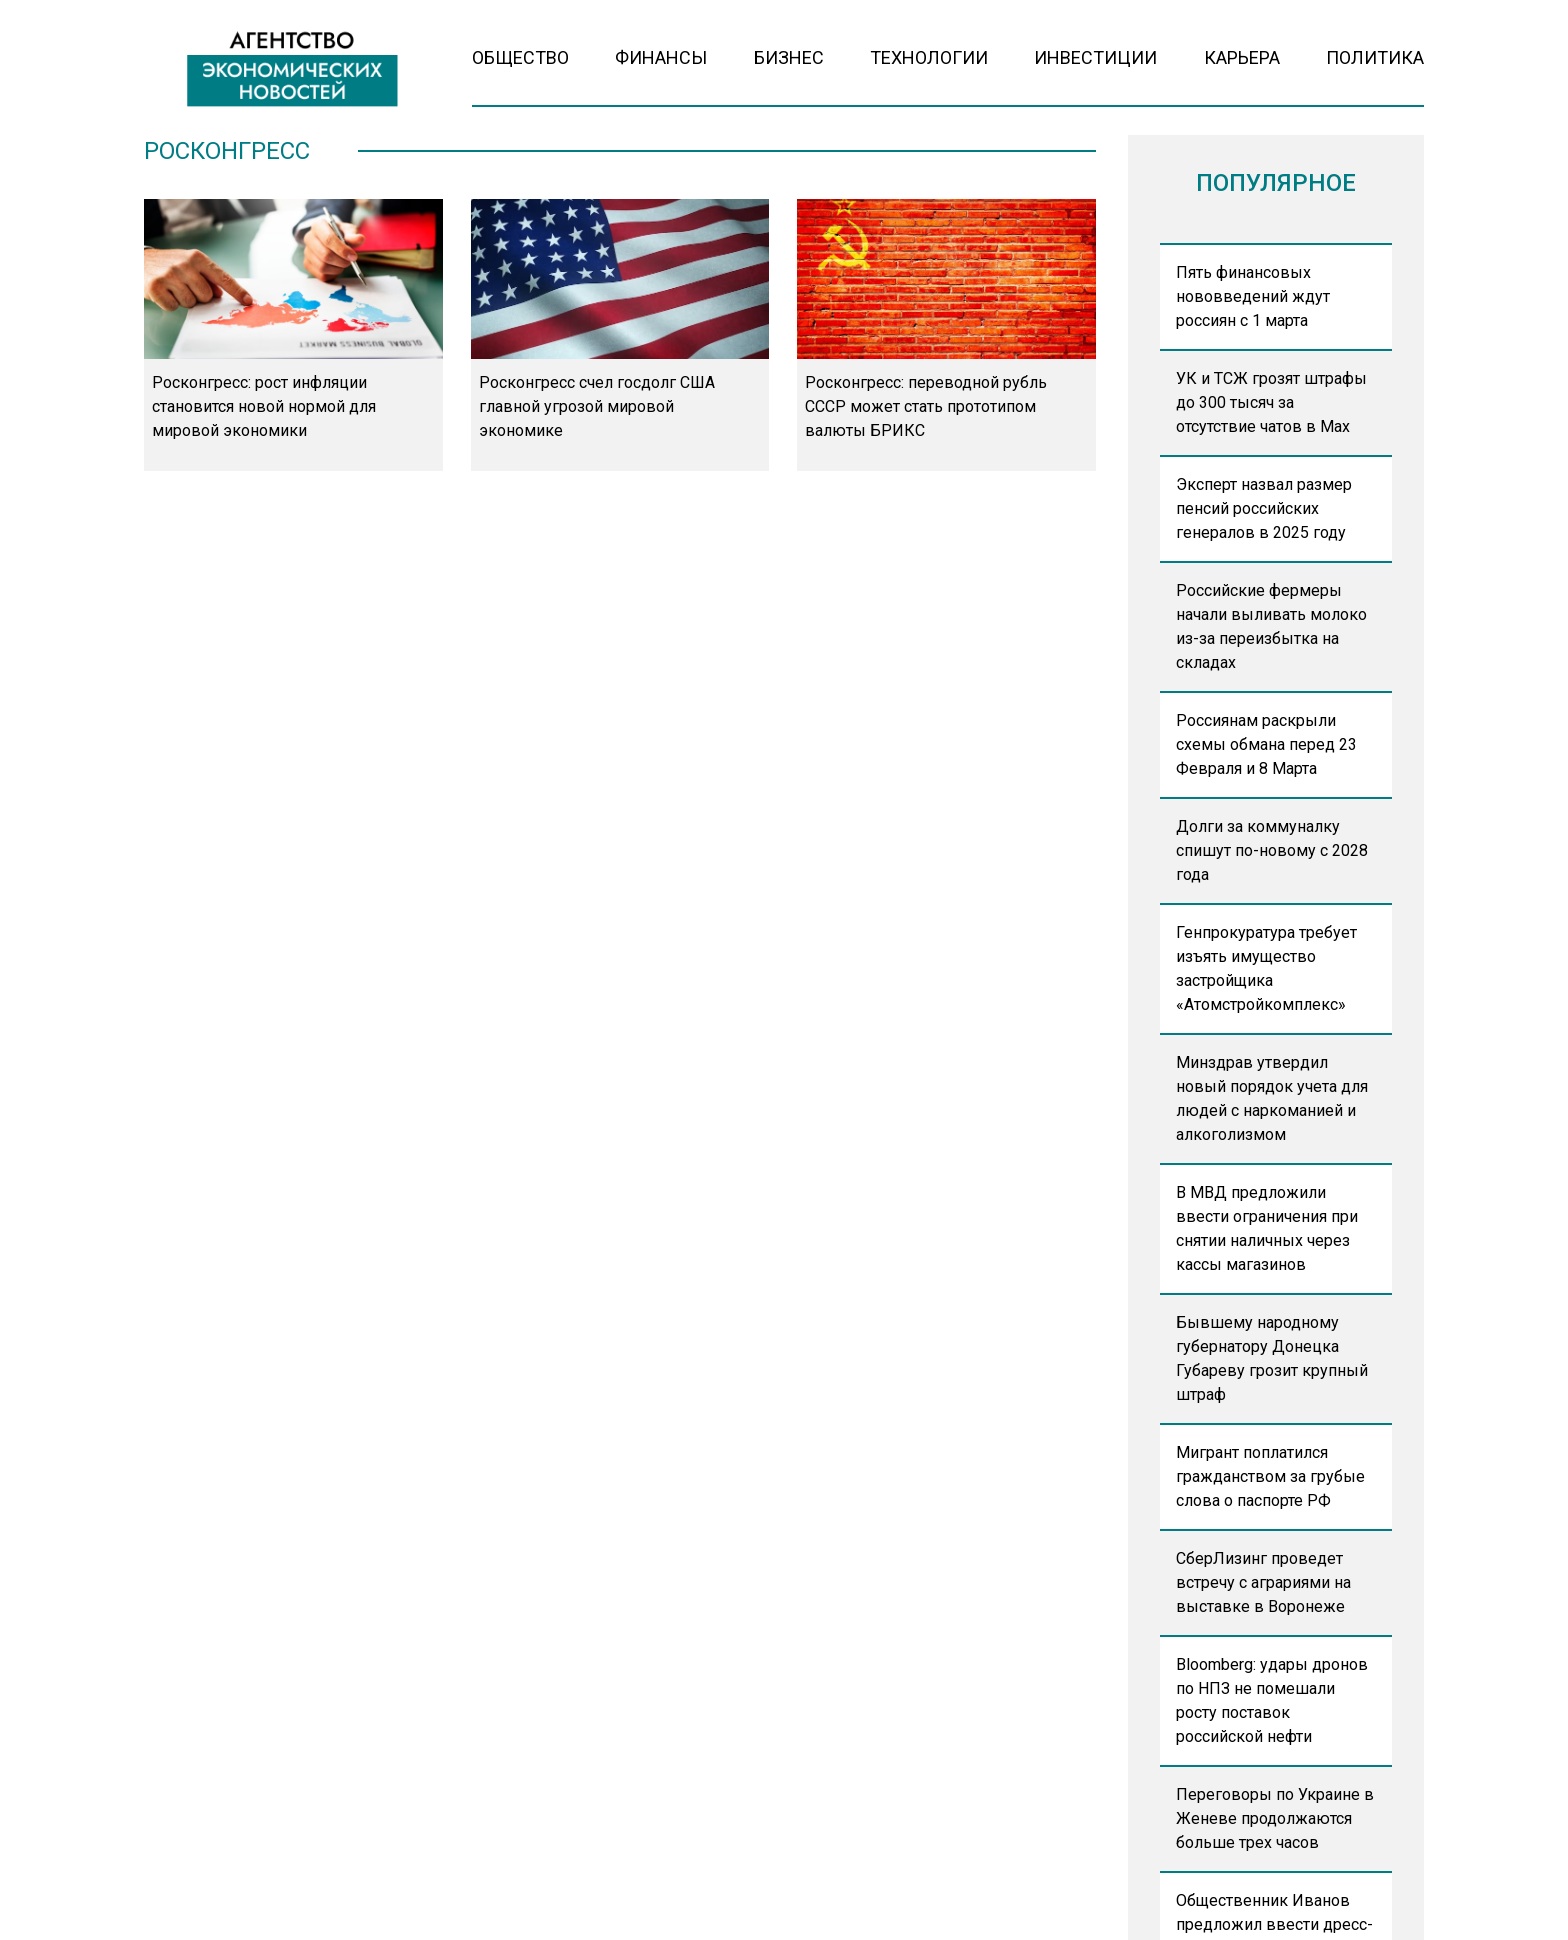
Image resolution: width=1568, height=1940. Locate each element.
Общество (520, 57)
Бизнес (789, 57)
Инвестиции (1095, 57)
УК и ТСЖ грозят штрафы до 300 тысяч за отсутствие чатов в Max (1271, 402)
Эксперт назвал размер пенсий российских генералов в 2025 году (1264, 508)
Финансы (661, 57)
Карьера (1242, 57)
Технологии (929, 57)
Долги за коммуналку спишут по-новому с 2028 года (1272, 850)
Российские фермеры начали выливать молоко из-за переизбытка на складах (1271, 626)
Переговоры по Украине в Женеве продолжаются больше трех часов (1275, 1818)
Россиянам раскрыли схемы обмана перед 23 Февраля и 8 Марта (1266, 744)
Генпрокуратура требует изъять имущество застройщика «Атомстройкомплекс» (1266, 968)
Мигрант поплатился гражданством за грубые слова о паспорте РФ (1270, 1476)
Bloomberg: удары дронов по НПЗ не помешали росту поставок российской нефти (1272, 1700)
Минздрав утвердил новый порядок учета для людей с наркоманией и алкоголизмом (1272, 1098)
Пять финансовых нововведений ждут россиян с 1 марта (1253, 296)
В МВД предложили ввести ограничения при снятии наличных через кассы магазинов (1267, 1228)
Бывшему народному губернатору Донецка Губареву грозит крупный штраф (1272, 1358)
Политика (1375, 57)
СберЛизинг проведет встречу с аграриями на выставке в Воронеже (1263, 1582)
